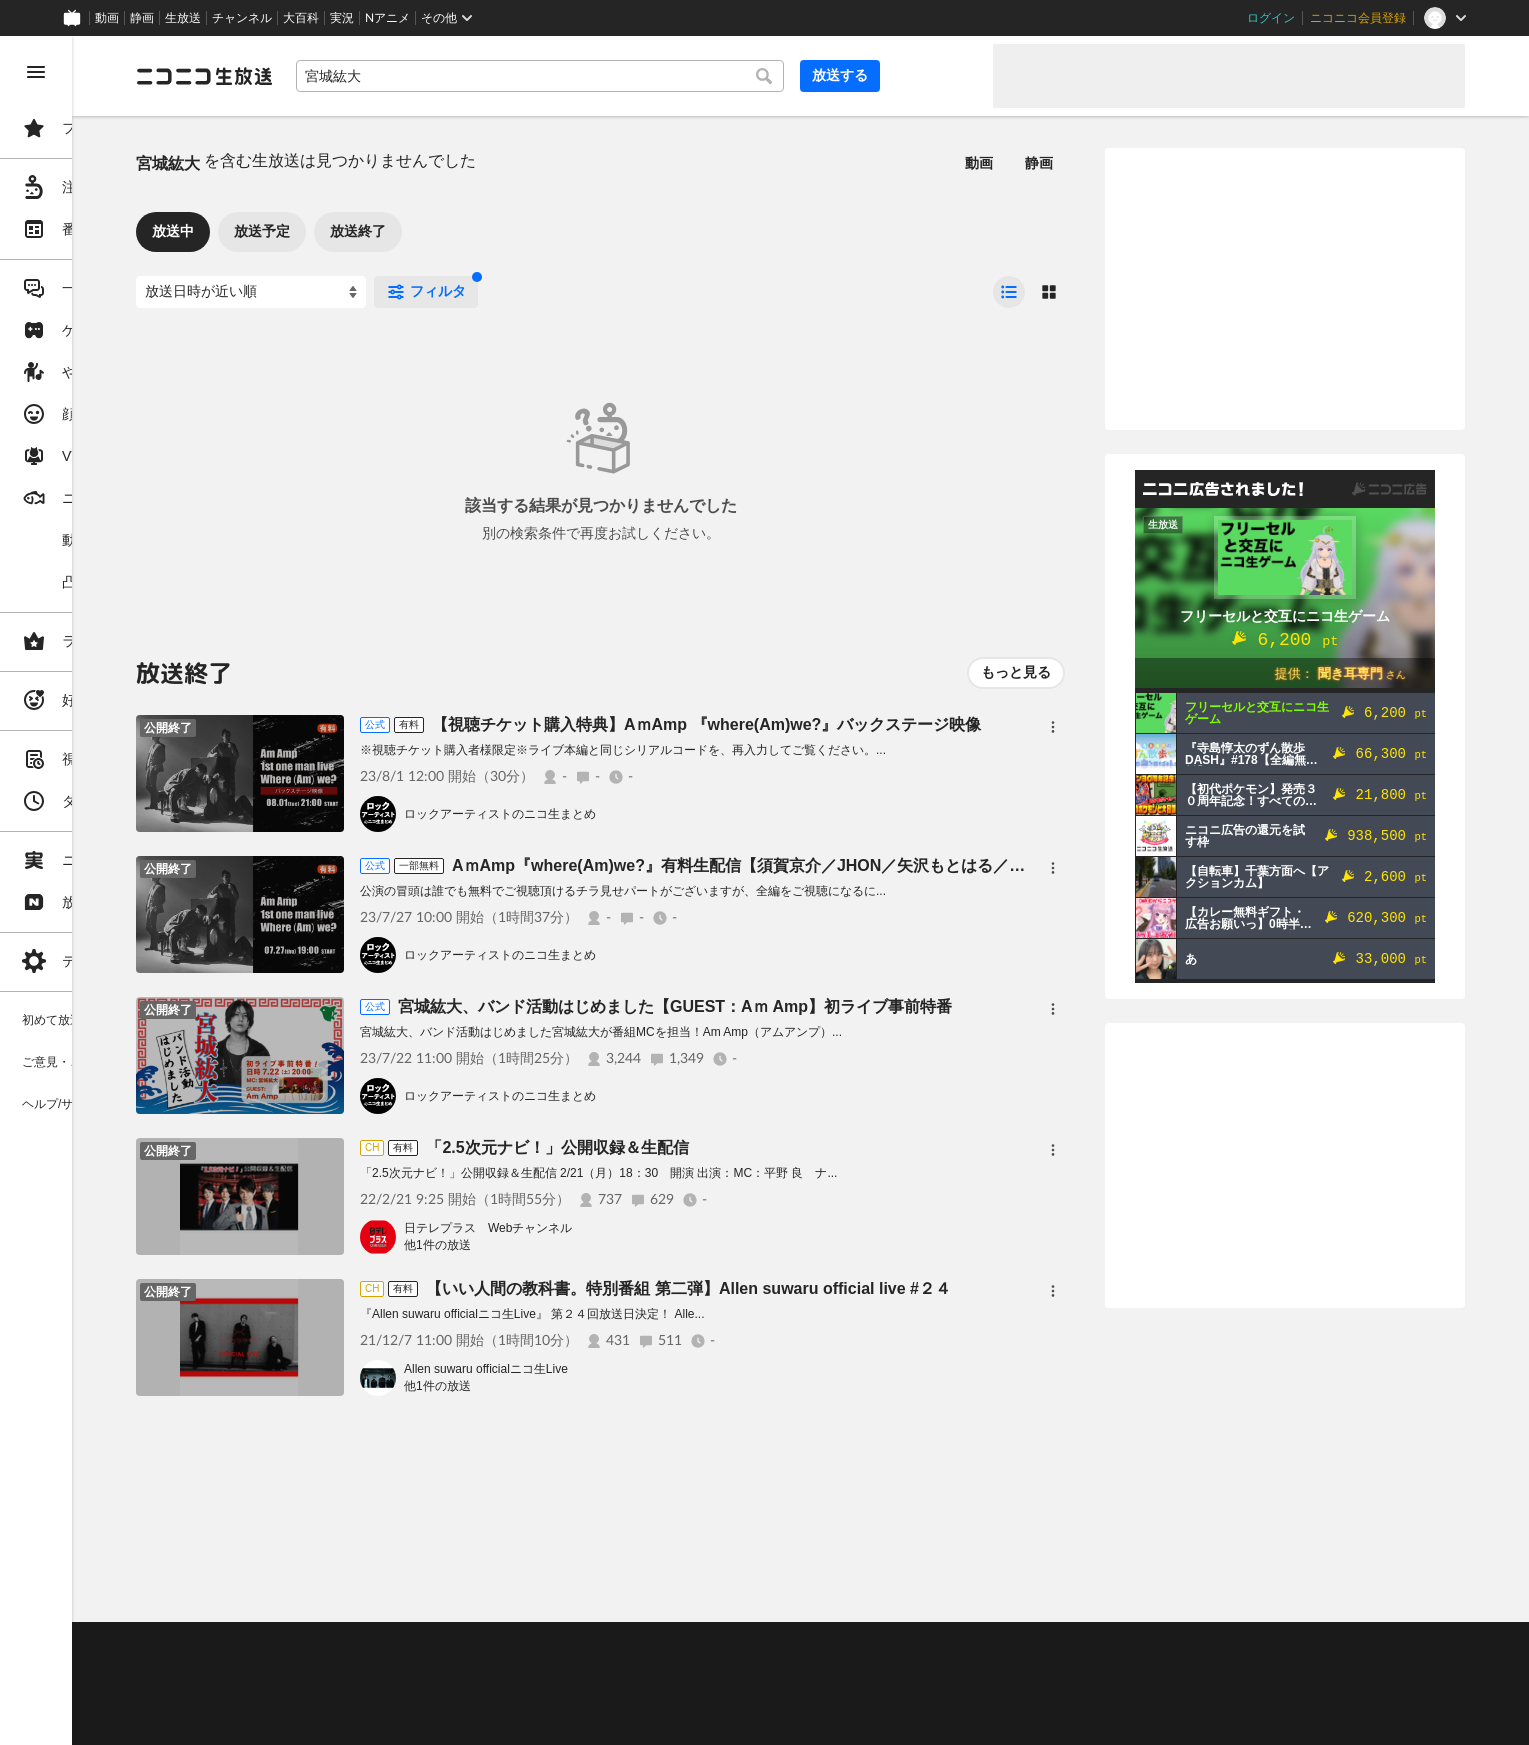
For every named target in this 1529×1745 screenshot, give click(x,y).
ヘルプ (484, 1646)
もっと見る (1016, 672)
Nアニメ (387, 18)
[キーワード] (660, 76)
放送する (929, 75)
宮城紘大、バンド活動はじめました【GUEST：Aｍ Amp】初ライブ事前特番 (827, 1006)
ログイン (1271, 18)
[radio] (1009, 292)
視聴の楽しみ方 (330, 1671)
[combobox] (660, 76)
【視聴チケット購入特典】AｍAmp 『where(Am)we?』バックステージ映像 (858, 724)
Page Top (876, 1594)
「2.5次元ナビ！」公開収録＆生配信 (709, 1147)
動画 (107, 18)
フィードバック (1397, 1593)
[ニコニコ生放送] (356, 76)
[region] (112, 890)
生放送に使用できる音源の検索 (497, 1696)
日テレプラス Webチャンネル (640, 1228)
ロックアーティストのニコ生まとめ (652, 814)
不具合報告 (419, 1646)
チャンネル (242, 18)
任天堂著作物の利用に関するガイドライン (515, 1720)
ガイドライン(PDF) (701, 1646)
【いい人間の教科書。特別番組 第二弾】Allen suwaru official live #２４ (840, 1288)
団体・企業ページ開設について (682, 1696)
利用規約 (608, 1646)
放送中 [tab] (325, 231)
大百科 (301, 18)
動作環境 (543, 1646)
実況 (342, 18)
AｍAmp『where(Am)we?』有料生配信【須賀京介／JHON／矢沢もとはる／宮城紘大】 (922, 865)
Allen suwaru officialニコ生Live (638, 1369)
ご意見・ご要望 (330, 1646)
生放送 (183, 18)
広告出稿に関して (336, 1720)
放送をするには (431, 1671)
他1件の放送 (589, 1245)
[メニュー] (1053, 727)
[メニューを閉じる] (36, 72)
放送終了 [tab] (510, 231)
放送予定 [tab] (414, 231)
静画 (142, 18)
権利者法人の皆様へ (342, 1696)
